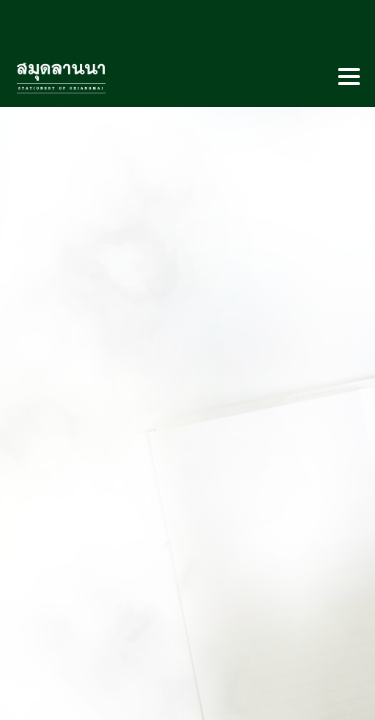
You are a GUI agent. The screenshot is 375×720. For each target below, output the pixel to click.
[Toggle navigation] (349, 78)
